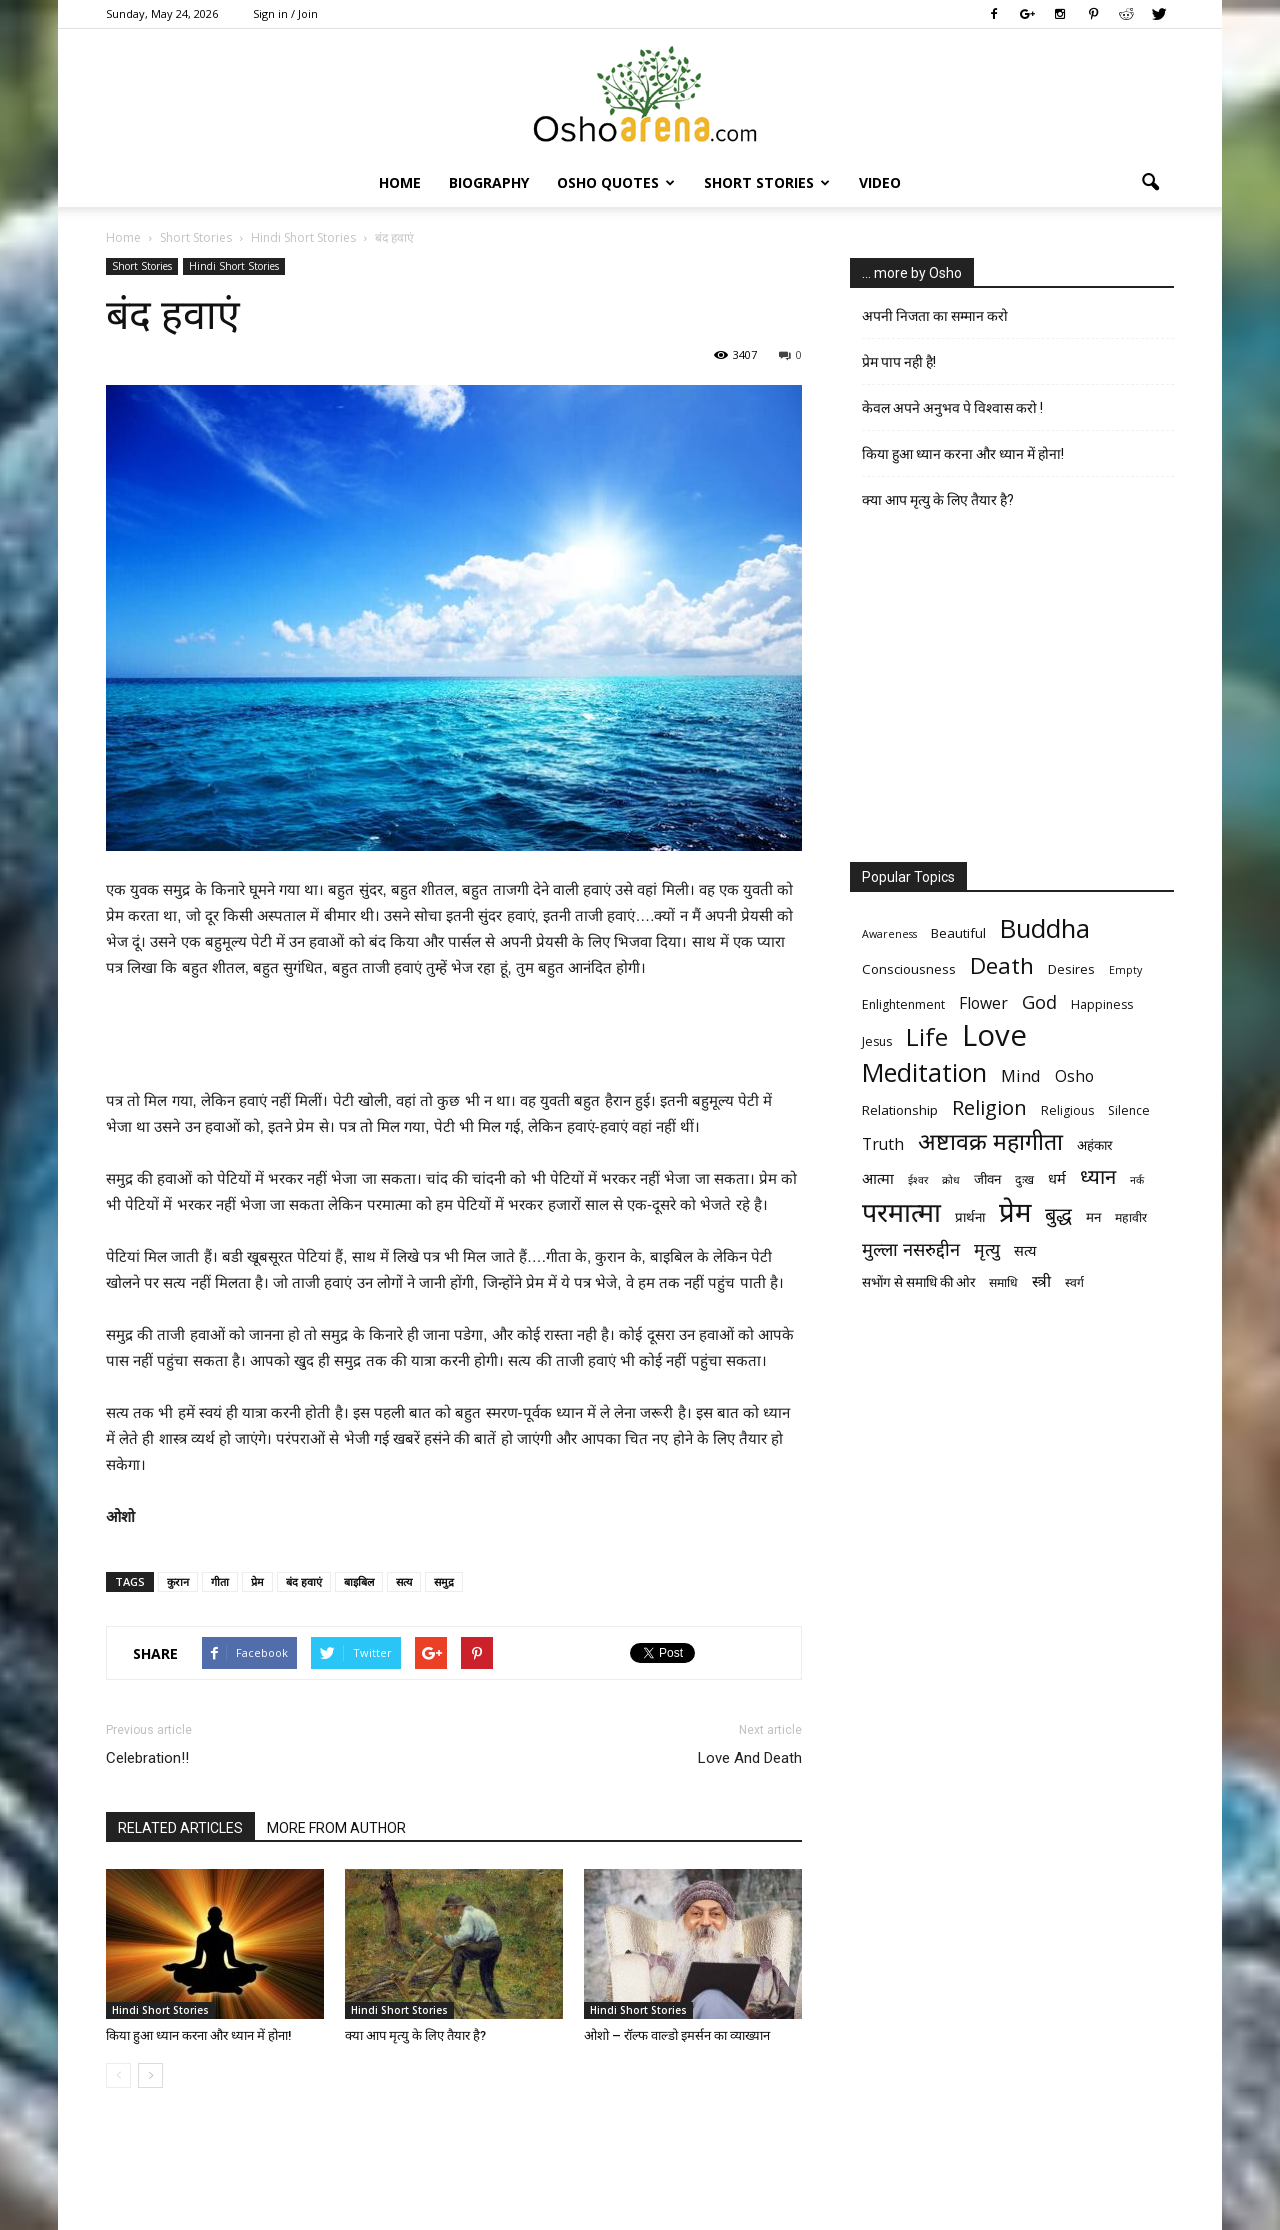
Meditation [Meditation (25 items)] (924, 1072)
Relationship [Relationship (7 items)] (900, 1110)
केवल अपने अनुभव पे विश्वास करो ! (952, 408)
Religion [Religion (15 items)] (989, 1107)
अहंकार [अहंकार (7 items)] (1094, 1145)
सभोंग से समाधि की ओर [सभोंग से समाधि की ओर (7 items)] (918, 1282)
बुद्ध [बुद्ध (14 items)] (1058, 1214)
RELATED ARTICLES (180, 1828)
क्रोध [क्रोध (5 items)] (951, 1180)
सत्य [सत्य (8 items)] (1025, 1250)
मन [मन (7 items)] (1093, 1217)
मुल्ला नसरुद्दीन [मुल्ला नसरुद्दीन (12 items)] (911, 1248)
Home (400, 182)
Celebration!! (147, 1758)
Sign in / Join (285, 13)
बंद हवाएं (304, 1581)
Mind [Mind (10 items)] (1021, 1075)
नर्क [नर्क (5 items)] (1137, 1180)
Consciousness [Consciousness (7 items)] (909, 969)
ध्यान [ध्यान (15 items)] (1098, 1176)
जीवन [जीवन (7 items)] (987, 1179)
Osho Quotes (616, 182)
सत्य (404, 1581)
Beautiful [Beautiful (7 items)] (958, 933)
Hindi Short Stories (234, 266)
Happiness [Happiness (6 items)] (1102, 1004)
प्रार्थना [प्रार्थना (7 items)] (970, 1217)
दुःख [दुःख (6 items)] (1024, 1179)
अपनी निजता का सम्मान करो (935, 316)
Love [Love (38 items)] (994, 1035)
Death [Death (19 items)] (1002, 965)
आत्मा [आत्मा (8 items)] (878, 1178)
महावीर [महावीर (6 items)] (1131, 1217)
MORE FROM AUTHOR (336, 1828)
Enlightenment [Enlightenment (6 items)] (903, 1004)
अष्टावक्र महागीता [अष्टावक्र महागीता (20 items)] (990, 1141)
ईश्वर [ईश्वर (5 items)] (918, 1180)
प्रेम (257, 1581)
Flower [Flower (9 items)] (983, 1003)
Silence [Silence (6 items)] (1129, 1110)
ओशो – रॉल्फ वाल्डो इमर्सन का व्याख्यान (677, 2035)
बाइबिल (359, 1581)
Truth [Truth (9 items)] (883, 1144)
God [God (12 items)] (1039, 1001)
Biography (489, 182)
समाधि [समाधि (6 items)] (1003, 1282)
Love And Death (750, 1758)
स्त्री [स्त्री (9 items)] (1041, 1281)
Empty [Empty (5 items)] (1125, 970)
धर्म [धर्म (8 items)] (1057, 1178)
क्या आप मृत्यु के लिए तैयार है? (415, 2035)
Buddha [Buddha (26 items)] (1045, 928)
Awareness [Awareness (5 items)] (889, 934)
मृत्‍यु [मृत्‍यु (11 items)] (987, 1249)
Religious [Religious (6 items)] (1067, 1110)
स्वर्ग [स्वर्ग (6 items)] (1074, 1282)
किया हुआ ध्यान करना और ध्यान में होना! (199, 2035)
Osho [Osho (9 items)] (1074, 1076)
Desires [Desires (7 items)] (1071, 969)
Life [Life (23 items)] (927, 1036)
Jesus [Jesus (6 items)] (877, 1041)
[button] (1150, 183)
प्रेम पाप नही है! (899, 362)
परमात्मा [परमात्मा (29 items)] (901, 1211)
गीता (220, 1581)
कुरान (178, 1581)
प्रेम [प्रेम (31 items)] (1015, 1211)
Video (880, 182)
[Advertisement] (454, 1037)
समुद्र (444, 1581)
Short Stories (767, 182)
